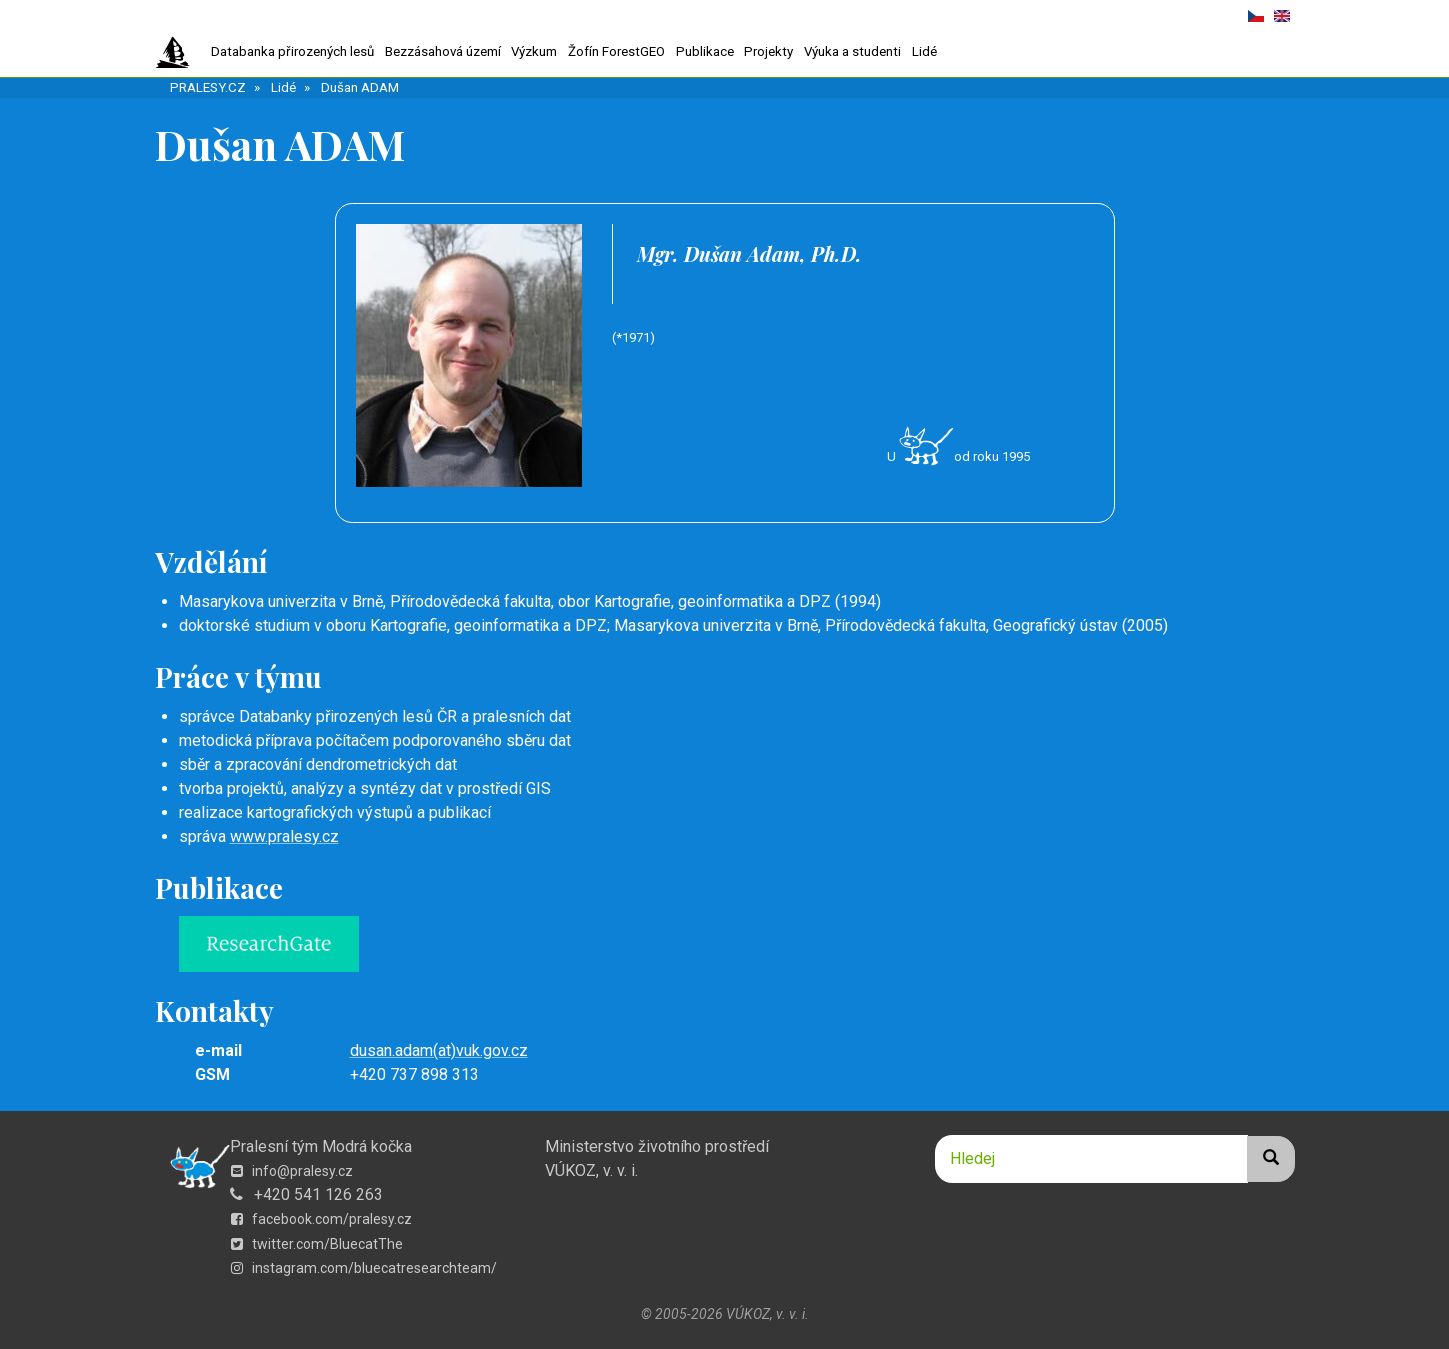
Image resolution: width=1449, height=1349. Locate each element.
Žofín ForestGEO (616, 51)
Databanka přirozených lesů (292, 51)
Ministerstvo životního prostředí (657, 1146)
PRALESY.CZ (208, 87)
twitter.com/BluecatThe (317, 1244)
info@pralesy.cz (292, 1171)
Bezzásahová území (443, 51)
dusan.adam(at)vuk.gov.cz (439, 1050)
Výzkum (534, 51)
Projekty (768, 51)
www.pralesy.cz (284, 836)
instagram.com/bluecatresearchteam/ (364, 1268)
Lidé (924, 51)
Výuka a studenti (852, 51)
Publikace (705, 51)
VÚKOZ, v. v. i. (591, 1170)
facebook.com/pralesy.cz (321, 1219)
